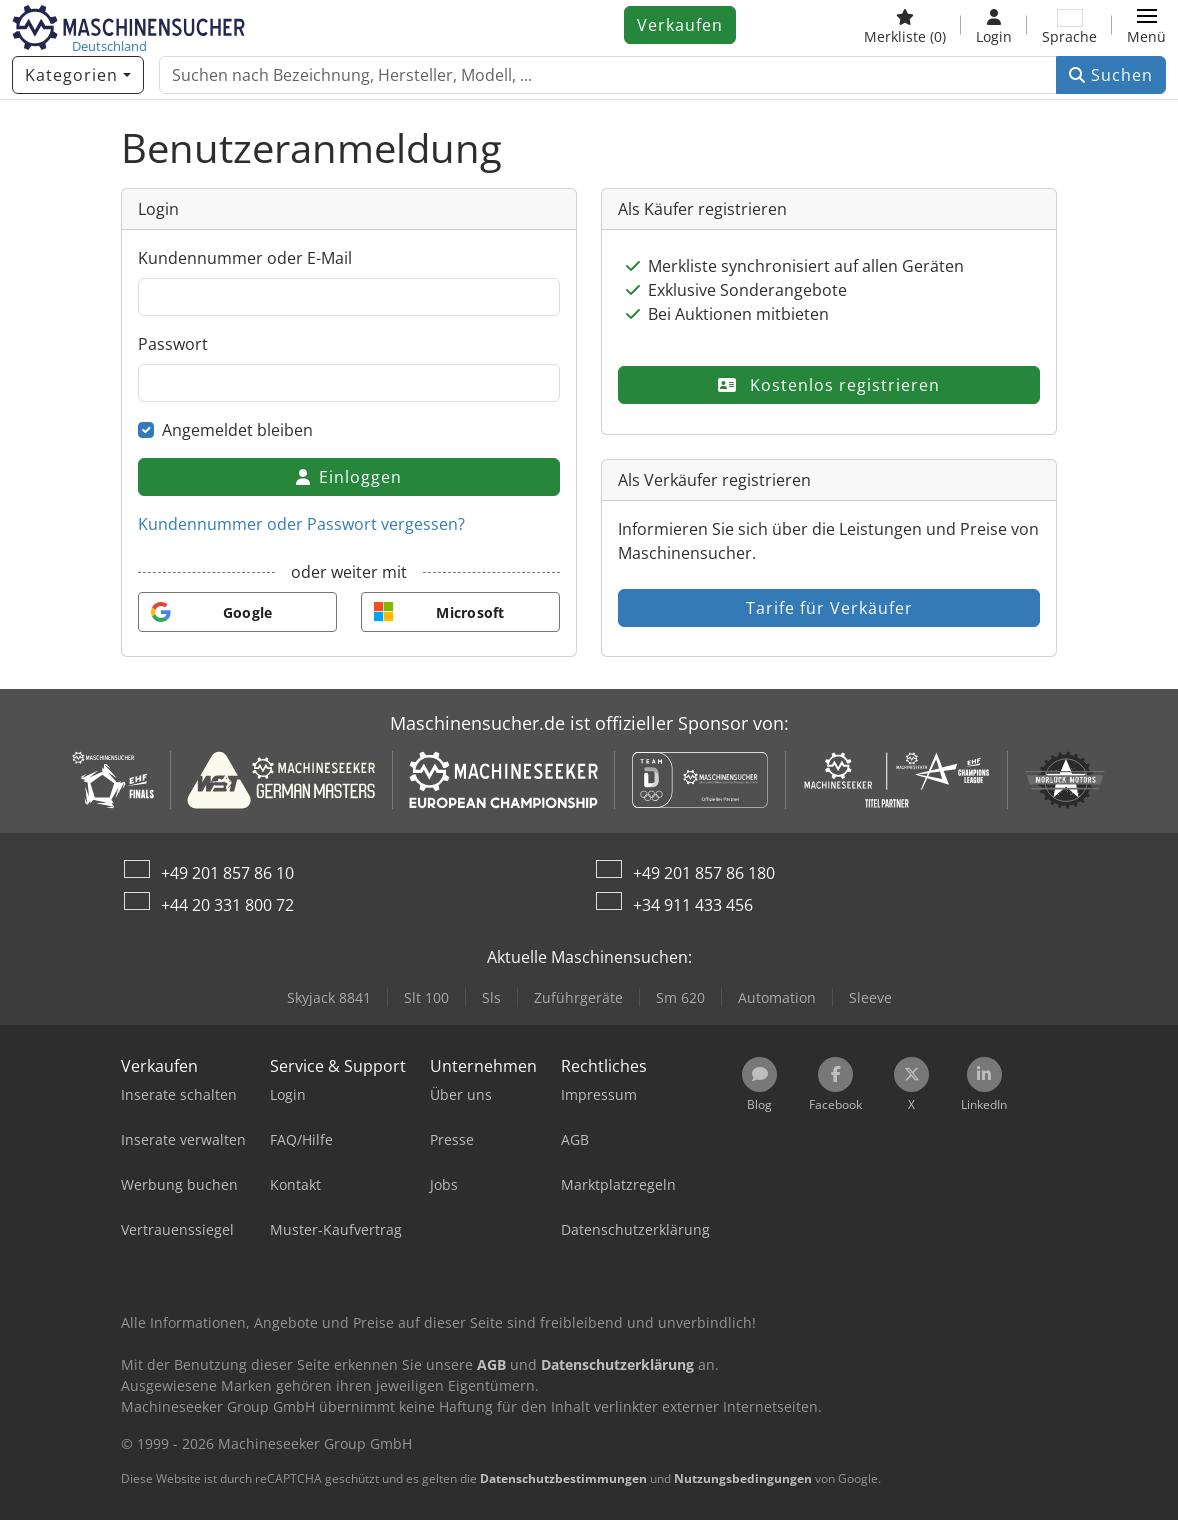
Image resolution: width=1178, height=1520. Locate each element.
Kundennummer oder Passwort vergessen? (301, 524)
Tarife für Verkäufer (829, 608)
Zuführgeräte (578, 997)
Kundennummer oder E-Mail (245, 258)
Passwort (173, 344)
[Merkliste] (905, 25)
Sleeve (870, 997)
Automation (777, 997)
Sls (491, 997)
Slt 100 (426, 997)
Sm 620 (680, 997)
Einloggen (349, 477)
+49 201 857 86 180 (704, 873)
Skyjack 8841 (329, 997)
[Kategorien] (78, 75)
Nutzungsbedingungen (743, 1478)
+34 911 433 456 (693, 905)
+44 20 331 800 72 (227, 905)
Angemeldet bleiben (237, 430)
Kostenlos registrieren (829, 385)
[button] (1146, 25)
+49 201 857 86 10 (227, 873)
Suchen (1111, 75)
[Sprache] (1069, 25)
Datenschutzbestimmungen (563, 1478)
